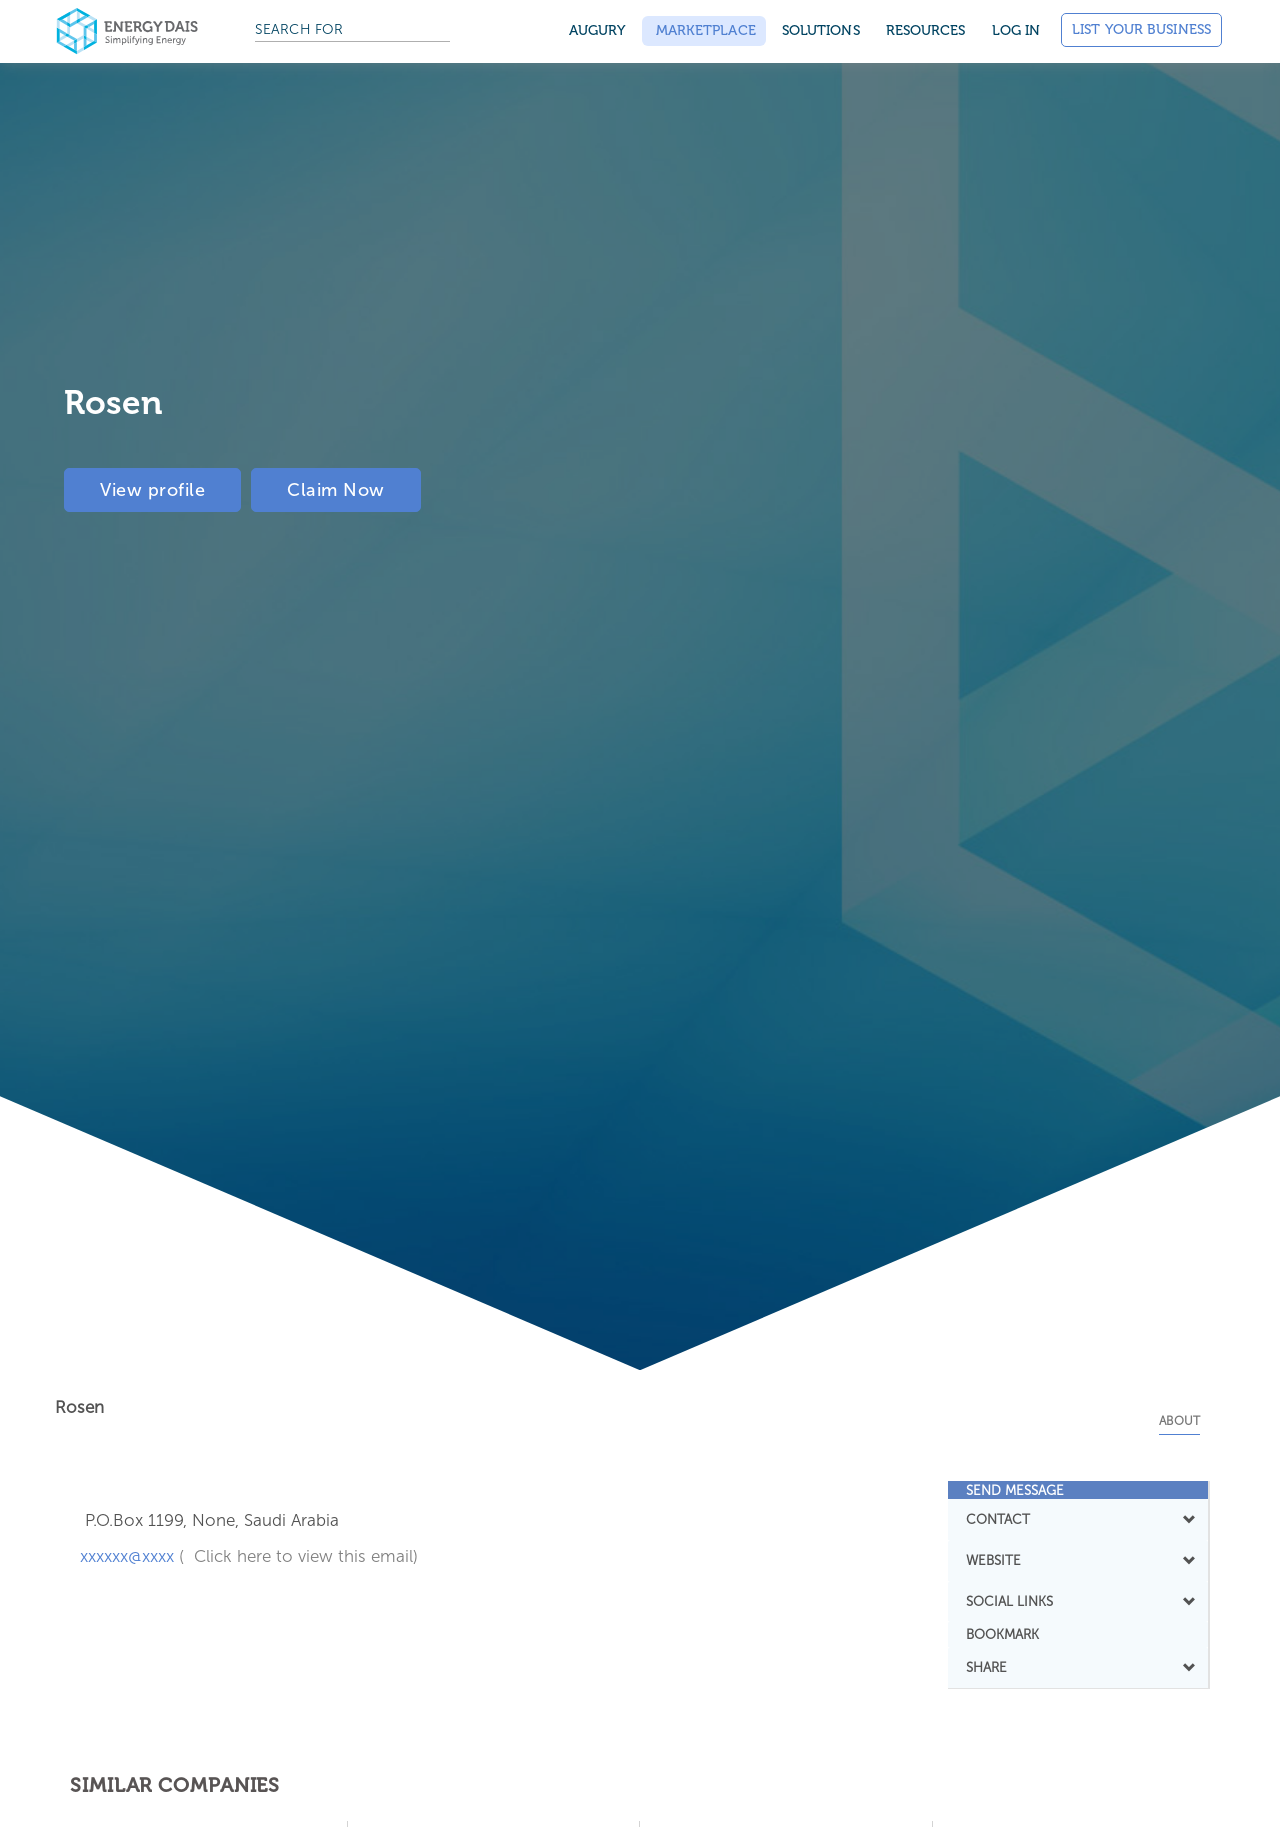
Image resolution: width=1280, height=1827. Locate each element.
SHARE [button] (1078, 1667)
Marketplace (704, 30)
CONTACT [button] (1078, 1519)
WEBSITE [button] (1078, 1560)
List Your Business (1141, 29)
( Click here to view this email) (298, 1556)
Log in (1016, 30)
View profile (152, 490)
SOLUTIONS (821, 30)
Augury (597, 30)
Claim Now (336, 490)
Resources (926, 30)
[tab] (1078, 1490)
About (1179, 1421)
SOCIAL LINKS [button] (1078, 1601)
